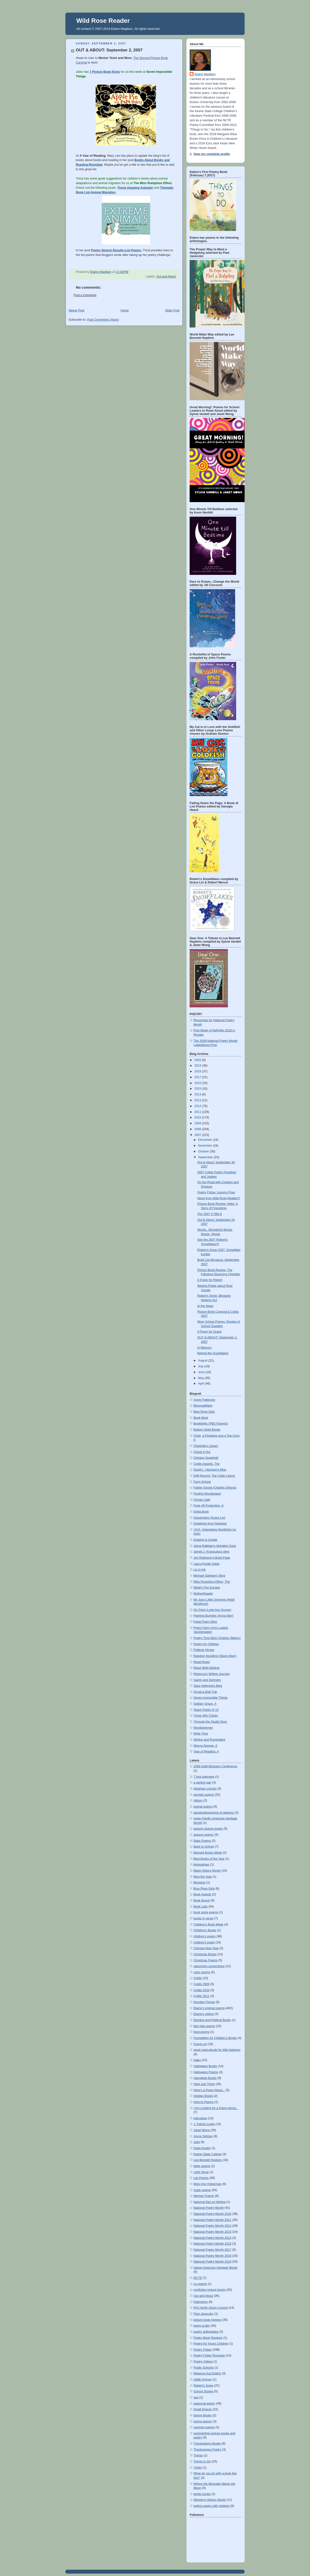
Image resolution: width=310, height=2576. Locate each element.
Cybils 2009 (201, 1984)
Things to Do (202, 2461)
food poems (201, 2032)
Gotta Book (201, 1511)
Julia (197, 2142)
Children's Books (205, 1930)
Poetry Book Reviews (208, 2338)
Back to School (204, 1846)
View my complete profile (211, 154)
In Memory (204, 1347)
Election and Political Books (212, 2020)
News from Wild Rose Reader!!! (218, 1198)
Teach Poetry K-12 (206, 1710)
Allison (198, 1800)
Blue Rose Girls (204, 1411)
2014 (198, 1094)
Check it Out (202, 1452)
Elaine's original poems (209, 2008)
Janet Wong (202, 2130)
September (206, 1157)
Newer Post (76, 310)
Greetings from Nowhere (210, 1523)
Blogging (199, 1882)
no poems (200, 2284)
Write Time (201, 1733)
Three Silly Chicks (206, 1715)
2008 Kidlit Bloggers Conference (215, 1766)
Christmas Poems (206, 1960)
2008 (198, 1129)
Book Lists (201, 1906)
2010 (198, 1117)
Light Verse (201, 2172)
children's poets (204, 1942)
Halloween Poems (206, 2072)
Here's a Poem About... (209, 2090)
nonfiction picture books (209, 2289)
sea (196, 2397)
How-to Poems (204, 2102)
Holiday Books (203, 2096)
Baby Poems (202, 1840)
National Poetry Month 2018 (212, 2256)
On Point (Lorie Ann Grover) (212, 1610)
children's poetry (205, 1936)
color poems (202, 1972)
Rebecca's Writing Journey (212, 1674)
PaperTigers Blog (205, 1621)
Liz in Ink (200, 1569)
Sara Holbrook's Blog (208, 1685)
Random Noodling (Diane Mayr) (215, 1656)
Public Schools (204, 2367)
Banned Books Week (208, 1852)
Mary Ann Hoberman (208, 2184)
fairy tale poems (204, 2026)
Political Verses (204, 1650)
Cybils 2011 (201, 1996)
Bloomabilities (203, 1405)
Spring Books (203, 2415)
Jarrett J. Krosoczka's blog (211, 1551)
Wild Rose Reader (103, 20)
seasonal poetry (204, 2403)
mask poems (202, 2190)
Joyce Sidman (203, 2136)
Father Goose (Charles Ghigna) (215, 1487)
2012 (198, 1106)
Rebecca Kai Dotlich (207, 2373)
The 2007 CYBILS (209, 1214)
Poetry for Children (206, 1644)
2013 (198, 1100)
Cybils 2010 (201, 1990)
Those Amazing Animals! (135, 187)
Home (125, 310)
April (201, 1383)
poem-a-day (202, 2325)
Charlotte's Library (206, 1446)
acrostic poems (204, 1794)
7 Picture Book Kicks (105, 71)
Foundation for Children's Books (215, 2038)
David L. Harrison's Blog (210, 1469)
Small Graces (203, 2409)
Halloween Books (205, 2066)
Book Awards (202, 1894)
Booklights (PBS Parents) (211, 1423)
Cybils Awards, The (206, 1464)
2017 (198, 1077)
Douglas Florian (204, 2002)
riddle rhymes (203, 2379)
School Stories (203, 2391)
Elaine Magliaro (205, 74)
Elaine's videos (204, 2014)
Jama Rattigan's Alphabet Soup (215, 1546)
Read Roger (202, 1662)
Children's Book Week (208, 1924)
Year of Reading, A (206, 1751)
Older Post (172, 310)
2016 (198, 1083)
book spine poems (206, 1912)
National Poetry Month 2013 (212, 2232)
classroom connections (209, 1966)
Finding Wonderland (207, 1493)
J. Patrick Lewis (204, 2124)
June (202, 1372)
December (205, 1139)
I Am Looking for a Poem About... (216, 2108)
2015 (198, 1088)
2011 (198, 1112)
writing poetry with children (212, 2506)
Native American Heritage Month (216, 2267)
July (201, 1366)
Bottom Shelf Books (207, 1429)
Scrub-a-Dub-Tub (205, 1692)
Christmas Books (205, 1954)
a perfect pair (202, 1782)
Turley (198, 2467)
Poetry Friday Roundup (209, 2355)
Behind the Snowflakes (212, 1353)
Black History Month (207, 1870)
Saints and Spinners (207, 1680)
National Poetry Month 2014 (212, 2238)
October (204, 1151)
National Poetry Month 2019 (212, 2261)
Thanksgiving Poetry (207, 2449)
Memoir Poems (204, 2196)
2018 (198, 1071)
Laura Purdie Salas (206, 1563)
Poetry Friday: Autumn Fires (216, 1192)
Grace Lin (200, 2044)
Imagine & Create (205, 1539)
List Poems (201, 2178)
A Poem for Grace (209, 1331)
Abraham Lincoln (205, 1788)
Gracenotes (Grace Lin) (209, 1517)
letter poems (202, 2166)
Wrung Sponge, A (205, 1745)
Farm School (202, 1482)
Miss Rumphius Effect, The (212, 1581)
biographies (201, 1864)
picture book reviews (207, 2320)
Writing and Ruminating (209, 1739)
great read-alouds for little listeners (217, 2050)
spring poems (203, 2421)
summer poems (204, 2427)
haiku (197, 2060)
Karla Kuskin (202, 2148)
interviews (200, 2118)
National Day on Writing (209, 2202)
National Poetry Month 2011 (212, 2220)
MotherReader (203, 1593)
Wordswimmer (203, 1727)
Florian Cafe (202, 1499)
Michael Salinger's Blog (209, 1575)
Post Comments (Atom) (103, 319)
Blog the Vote (203, 1876)
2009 (198, 1123)
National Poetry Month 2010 (212, 2214)
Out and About (166, 276)
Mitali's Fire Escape (207, 1587)
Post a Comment (85, 295)
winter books (202, 2494)
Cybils (198, 1978)
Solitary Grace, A (205, 1703)
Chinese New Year (206, 1948)
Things (198, 2455)
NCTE (198, 2278)
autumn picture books (208, 1828)
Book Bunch (202, 1900)
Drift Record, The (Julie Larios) (214, 1475)
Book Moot (201, 1417)
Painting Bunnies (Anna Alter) (213, 1615)
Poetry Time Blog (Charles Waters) (217, 1638)
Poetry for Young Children (211, 2343)
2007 (198, 1135)
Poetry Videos (203, 2361)
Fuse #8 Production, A (209, 1505)
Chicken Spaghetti (206, 1457)
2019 (198, 1065)
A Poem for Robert (210, 1280)
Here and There (204, 2084)
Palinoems (201, 2302)
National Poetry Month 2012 (212, 2225)
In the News (205, 1306)
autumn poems (204, 1834)
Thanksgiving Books (207, 2443)
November (205, 1145)
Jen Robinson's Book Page (212, 1557)
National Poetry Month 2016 (212, 2243)
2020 (198, 1060)
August (203, 1360)
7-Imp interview (204, 1776)
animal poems (203, 1806)
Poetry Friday (203, 2349)
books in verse (203, 1918)
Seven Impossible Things (211, 1697)
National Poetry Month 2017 (212, 2249)
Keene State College (208, 2154)
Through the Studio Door (210, 1721)
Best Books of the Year (209, 1858)
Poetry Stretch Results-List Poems (116, 250)
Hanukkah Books (205, 2078)
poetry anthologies (206, 2331)
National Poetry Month (209, 2207)
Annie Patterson (204, 1400)
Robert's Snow (203, 2385)
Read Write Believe (207, 1668)
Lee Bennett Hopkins (208, 2160)
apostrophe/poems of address (214, 1812)
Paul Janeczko (203, 2313)
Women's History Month (210, 2500)
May (201, 1378)
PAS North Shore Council (211, 2307)
